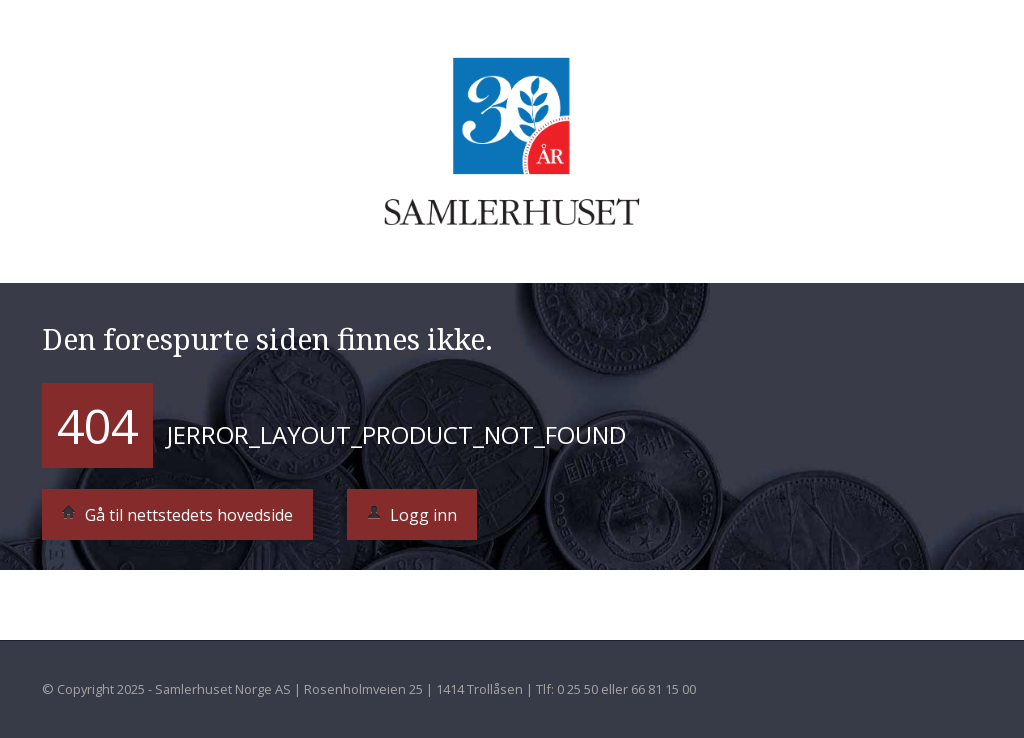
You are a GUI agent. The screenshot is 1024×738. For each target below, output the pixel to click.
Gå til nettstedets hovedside (177, 515)
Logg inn (412, 515)
